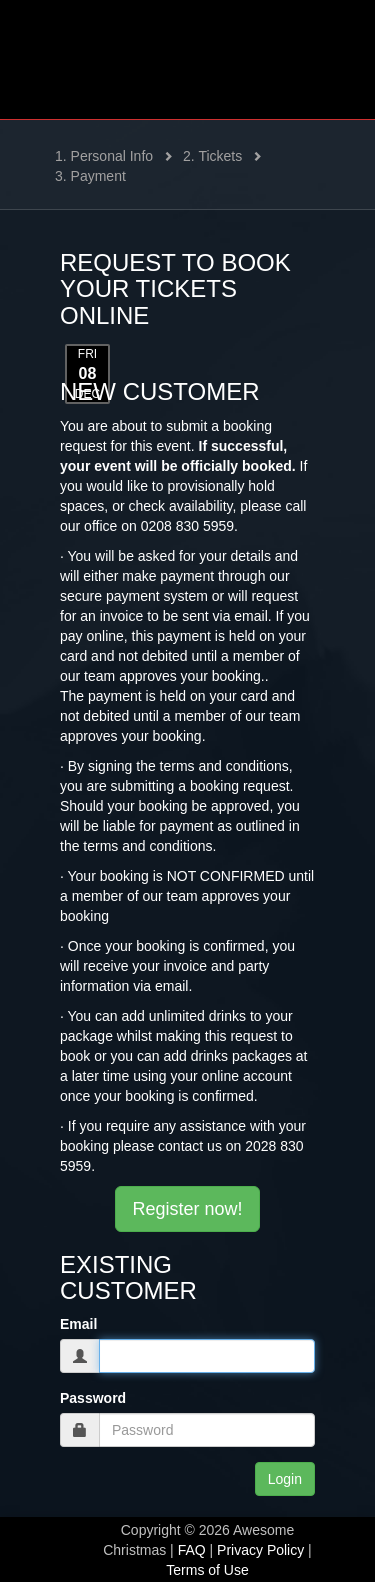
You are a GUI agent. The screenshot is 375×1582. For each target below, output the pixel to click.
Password (93, 1398)
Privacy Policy (260, 1550)
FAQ (192, 1550)
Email (78, 1324)
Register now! (187, 1209)
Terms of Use (207, 1570)
